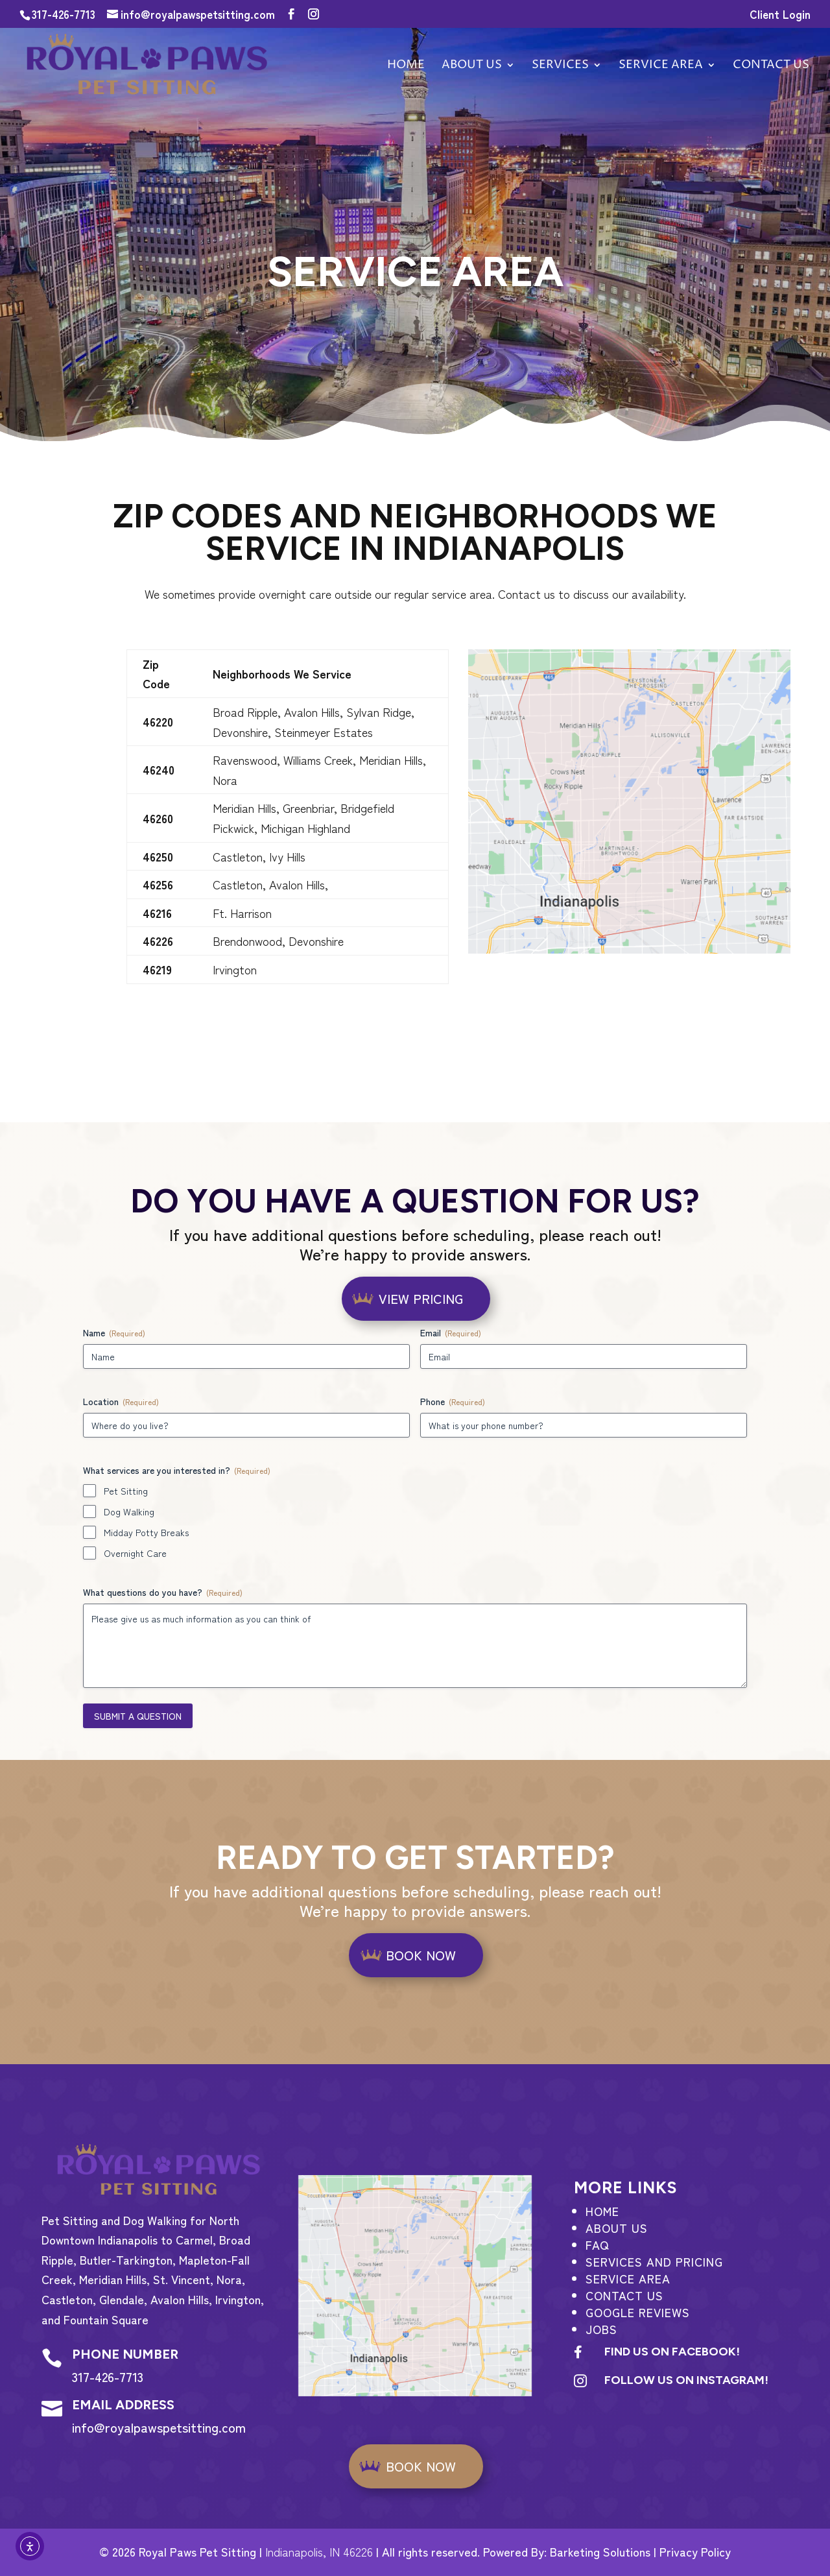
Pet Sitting (126, 1490)
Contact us (771, 66)
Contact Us (624, 2295)
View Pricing (421, 1298)
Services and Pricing (654, 2261)
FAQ (597, 2244)
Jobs (601, 2328)
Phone (452, 1401)
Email (450, 1332)
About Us (472, 66)
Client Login (780, 15)
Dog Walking (129, 1511)
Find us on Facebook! (672, 2351)
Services (560, 66)
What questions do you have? (163, 1591)
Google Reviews (638, 2312)
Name (114, 1332)
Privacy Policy (695, 2551)
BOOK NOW (421, 1954)
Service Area (661, 66)
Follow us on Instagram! (686, 2380)
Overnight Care (135, 1553)
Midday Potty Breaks (146, 1532)
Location (121, 1401)
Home (406, 66)
